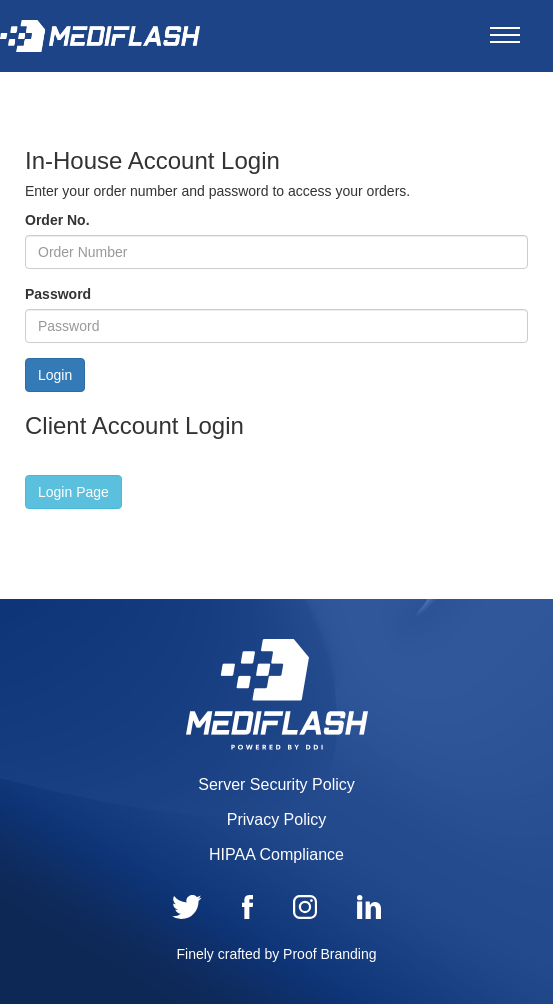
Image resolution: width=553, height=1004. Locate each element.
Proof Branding (329, 954)
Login (55, 375)
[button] (73, 492)
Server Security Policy (276, 784)
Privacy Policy (277, 819)
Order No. (57, 220)
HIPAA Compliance (276, 854)
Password (58, 294)
